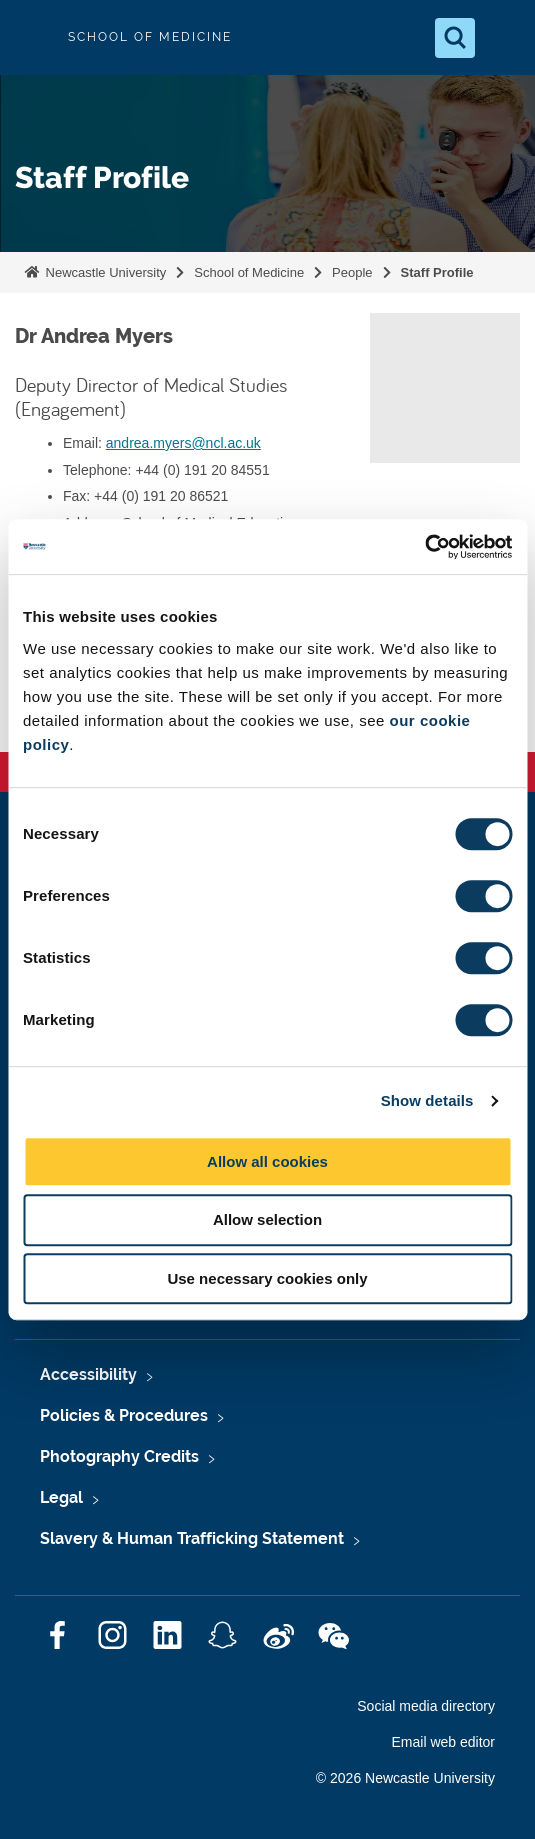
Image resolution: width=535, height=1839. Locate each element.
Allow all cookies (267, 1161)
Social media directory (426, 1706)
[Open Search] (455, 38)
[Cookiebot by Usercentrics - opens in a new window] (424, 547)
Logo (32, 37)
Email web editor (444, 1742)
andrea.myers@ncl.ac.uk (183, 443)
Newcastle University (104, 272)
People (352, 272)
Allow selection (267, 1219)
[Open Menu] (503, 38)
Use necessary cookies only (267, 1278)
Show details (427, 1100)
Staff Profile (437, 272)
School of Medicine (249, 272)
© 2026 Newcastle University (405, 1778)
